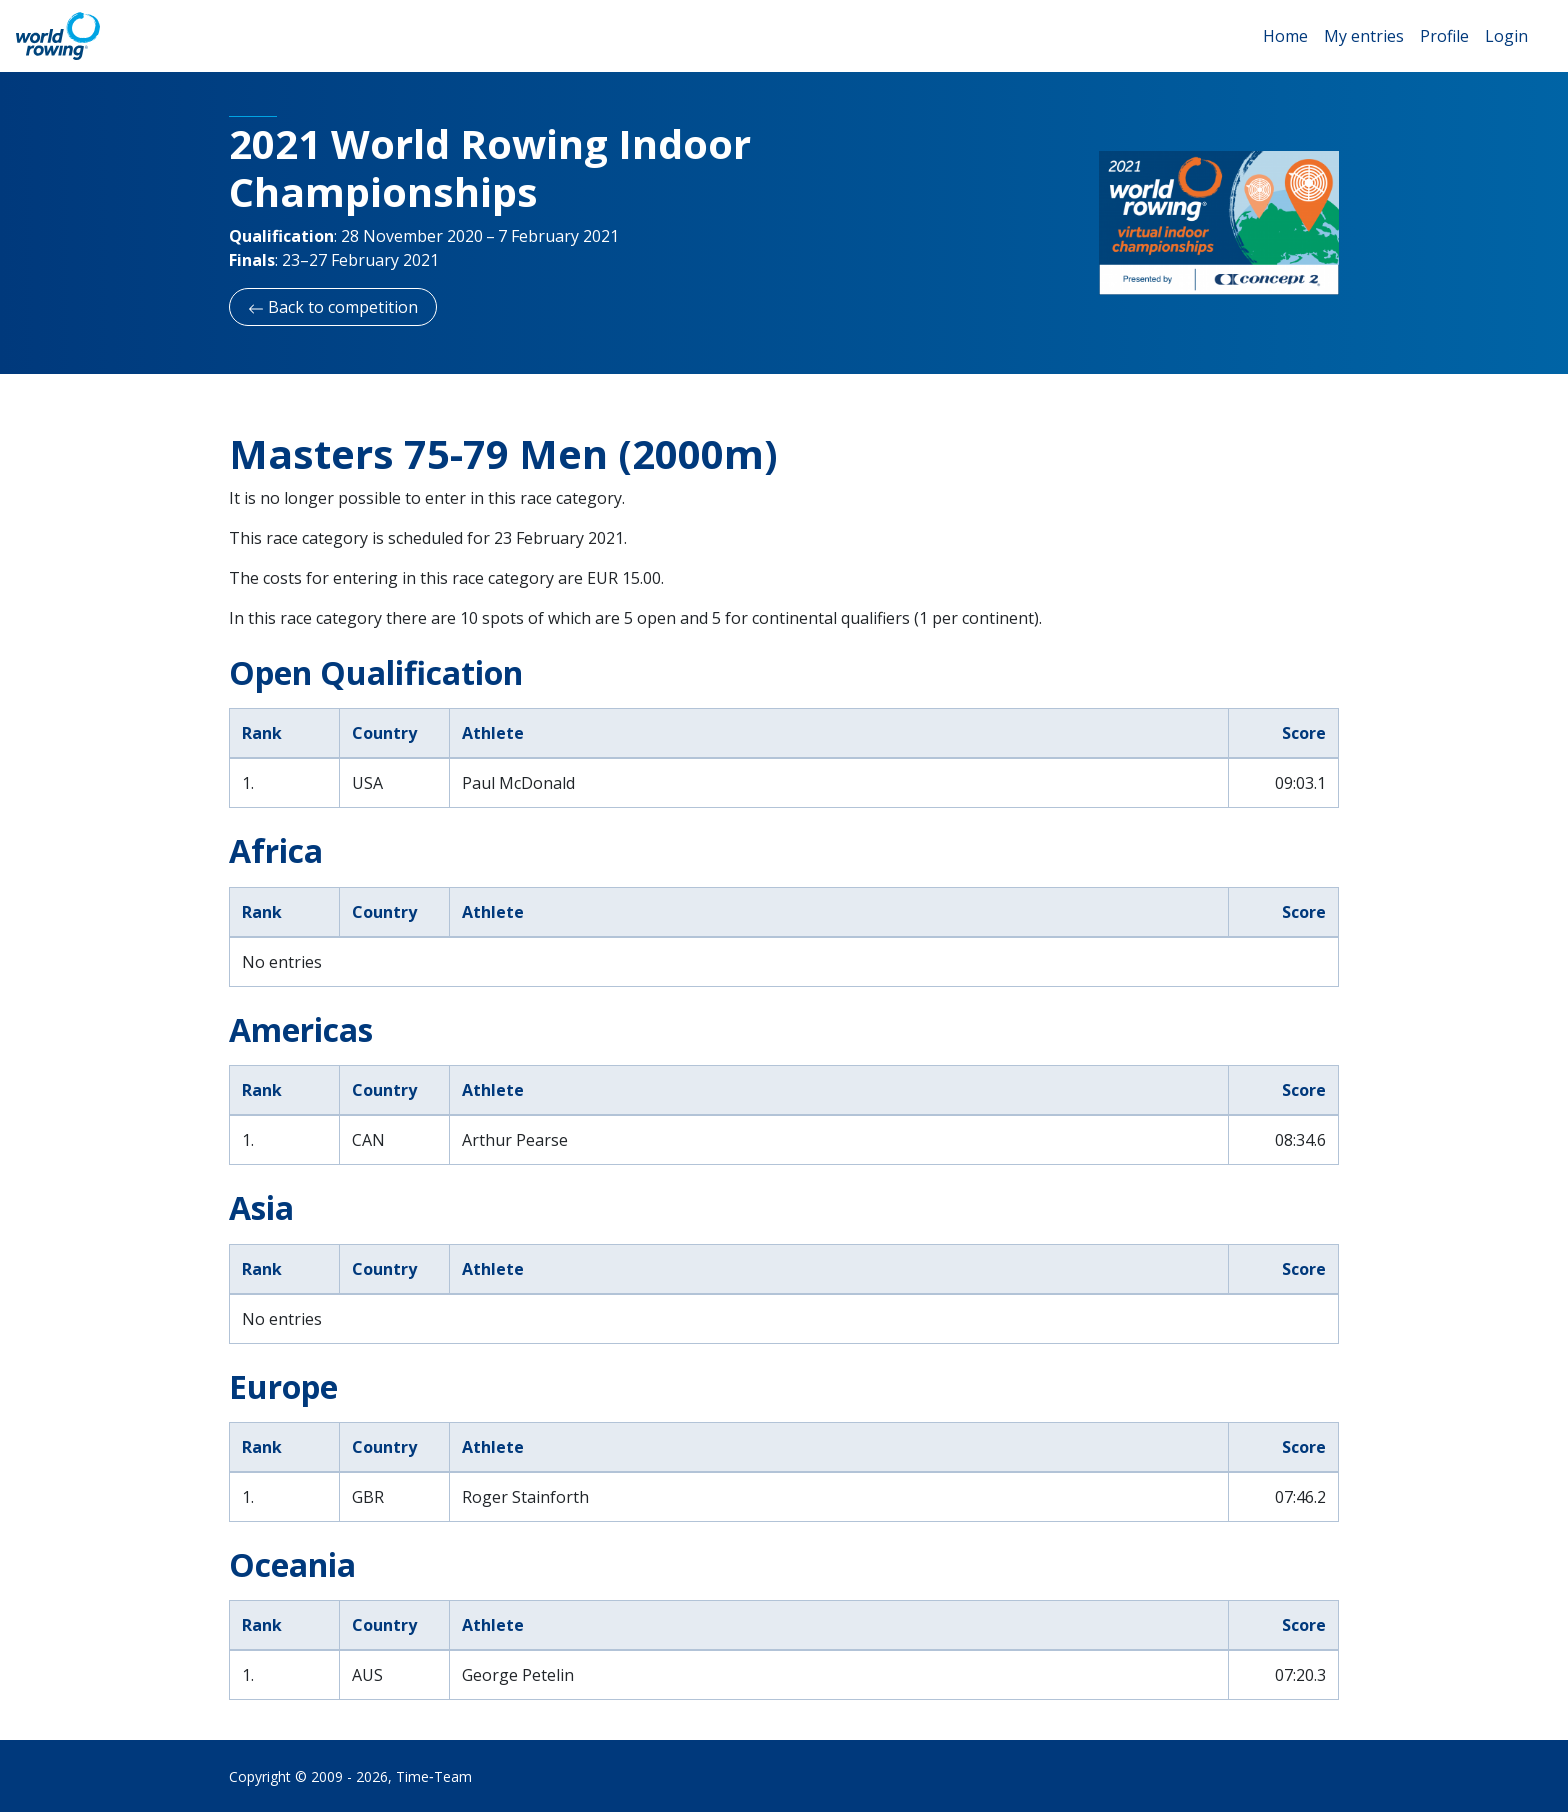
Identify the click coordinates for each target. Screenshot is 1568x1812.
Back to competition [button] (333, 307)
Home (1285, 36)
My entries (1364, 36)
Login (1506, 36)
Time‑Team (434, 1776)
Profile (1444, 36)
